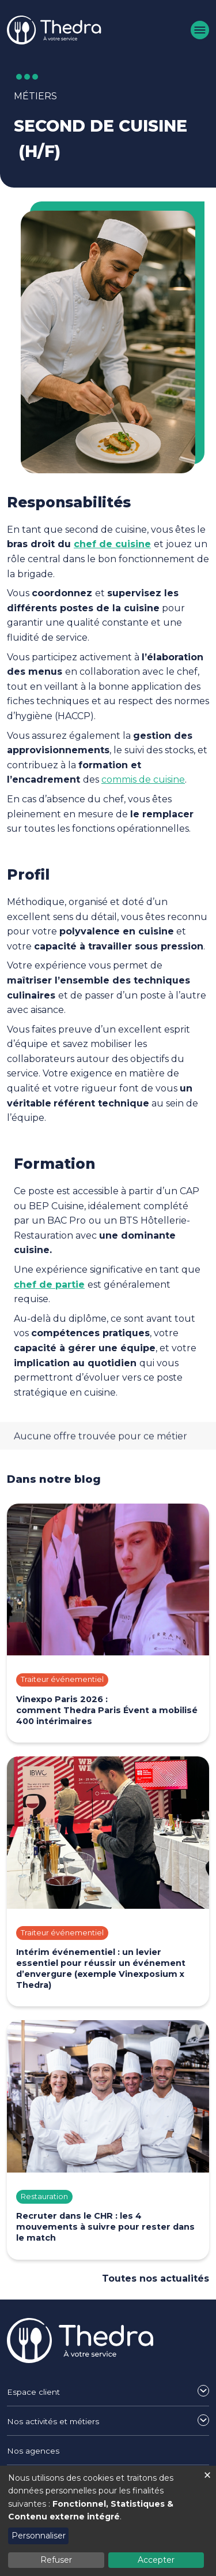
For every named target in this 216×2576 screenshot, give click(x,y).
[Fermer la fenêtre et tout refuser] (207, 2473)
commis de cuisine (143, 779)
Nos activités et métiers (53, 2421)
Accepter (156, 2560)
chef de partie (49, 1284)
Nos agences (33, 2450)
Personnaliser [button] (39, 2535)
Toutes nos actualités (155, 2278)
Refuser (56, 2560)
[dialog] (108, 2521)
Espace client (33, 2391)
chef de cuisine (112, 544)
